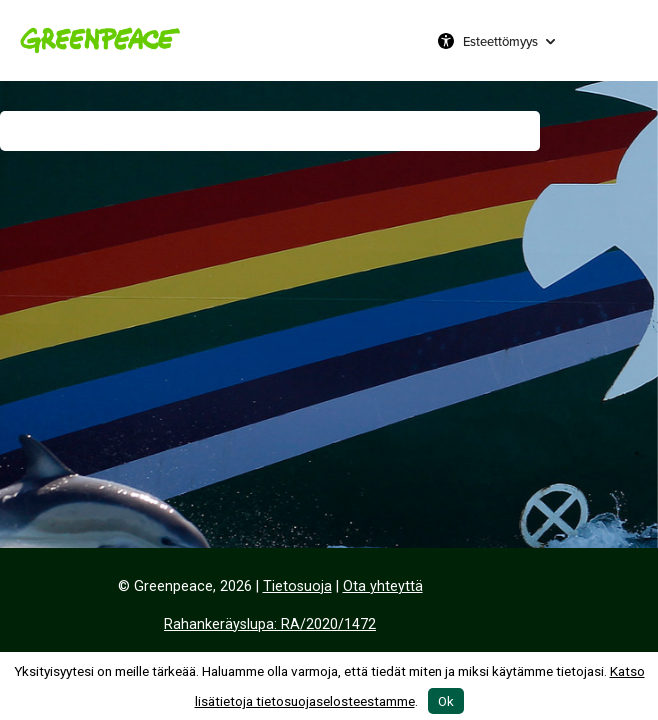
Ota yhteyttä (383, 586)
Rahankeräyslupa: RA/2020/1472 (270, 624)
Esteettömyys (500, 41)
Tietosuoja (297, 586)
